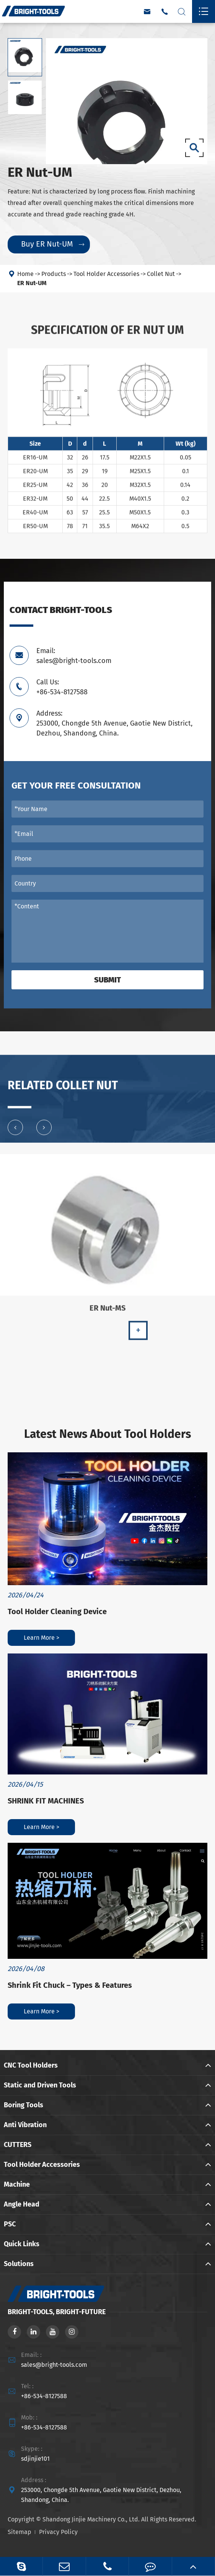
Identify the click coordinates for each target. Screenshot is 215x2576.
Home (25, 273)
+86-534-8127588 (44, 2396)
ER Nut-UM (32, 283)
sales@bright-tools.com (54, 2364)
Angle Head (21, 2204)
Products (53, 273)
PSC (10, 2224)
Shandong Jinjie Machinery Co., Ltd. (91, 2519)
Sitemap (19, 2532)
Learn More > (41, 1637)
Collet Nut (161, 273)
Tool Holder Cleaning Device (57, 1611)
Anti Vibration (25, 2125)
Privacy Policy (58, 2532)
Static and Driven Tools (40, 2085)
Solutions (19, 2264)
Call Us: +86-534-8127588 (62, 687)
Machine (17, 2184)
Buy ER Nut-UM (52, 243)
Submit (107, 979)
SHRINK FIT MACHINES (46, 1800)
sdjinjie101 (35, 2458)
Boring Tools (23, 2105)
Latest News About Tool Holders (107, 1434)
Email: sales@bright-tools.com (73, 656)
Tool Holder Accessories (106, 273)
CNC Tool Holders (31, 2065)
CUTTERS (17, 2144)
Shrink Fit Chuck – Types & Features (70, 1985)
